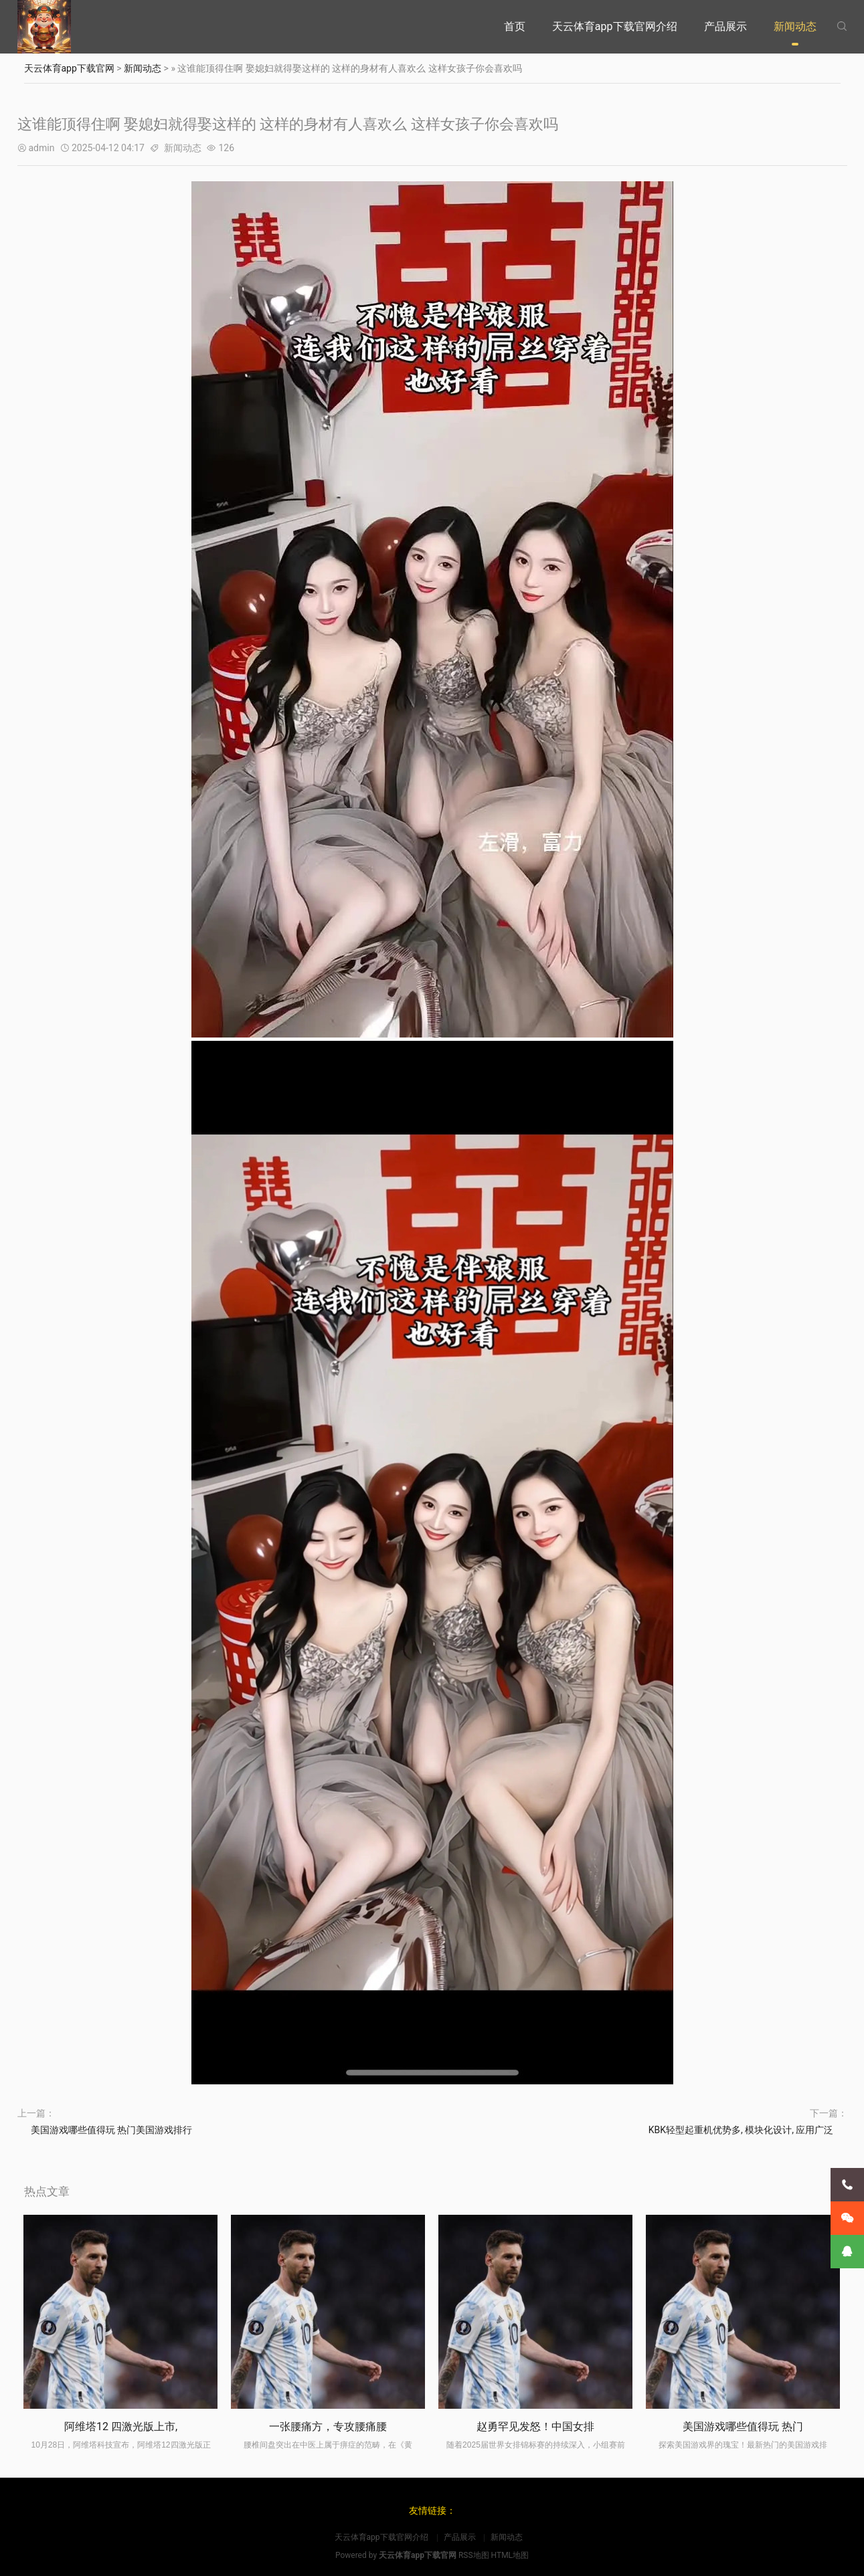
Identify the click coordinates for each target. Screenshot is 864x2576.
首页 (514, 26)
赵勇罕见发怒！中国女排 (535, 2426)
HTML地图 (510, 2555)
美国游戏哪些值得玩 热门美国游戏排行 (111, 2129)
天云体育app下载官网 (69, 68)
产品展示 (725, 26)
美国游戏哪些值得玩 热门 (743, 2426)
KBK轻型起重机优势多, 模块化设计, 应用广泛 (741, 2129)
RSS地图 (473, 2555)
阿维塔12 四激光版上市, (120, 2426)
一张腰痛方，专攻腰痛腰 (328, 2426)
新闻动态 (795, 26)
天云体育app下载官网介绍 (614, 26)
